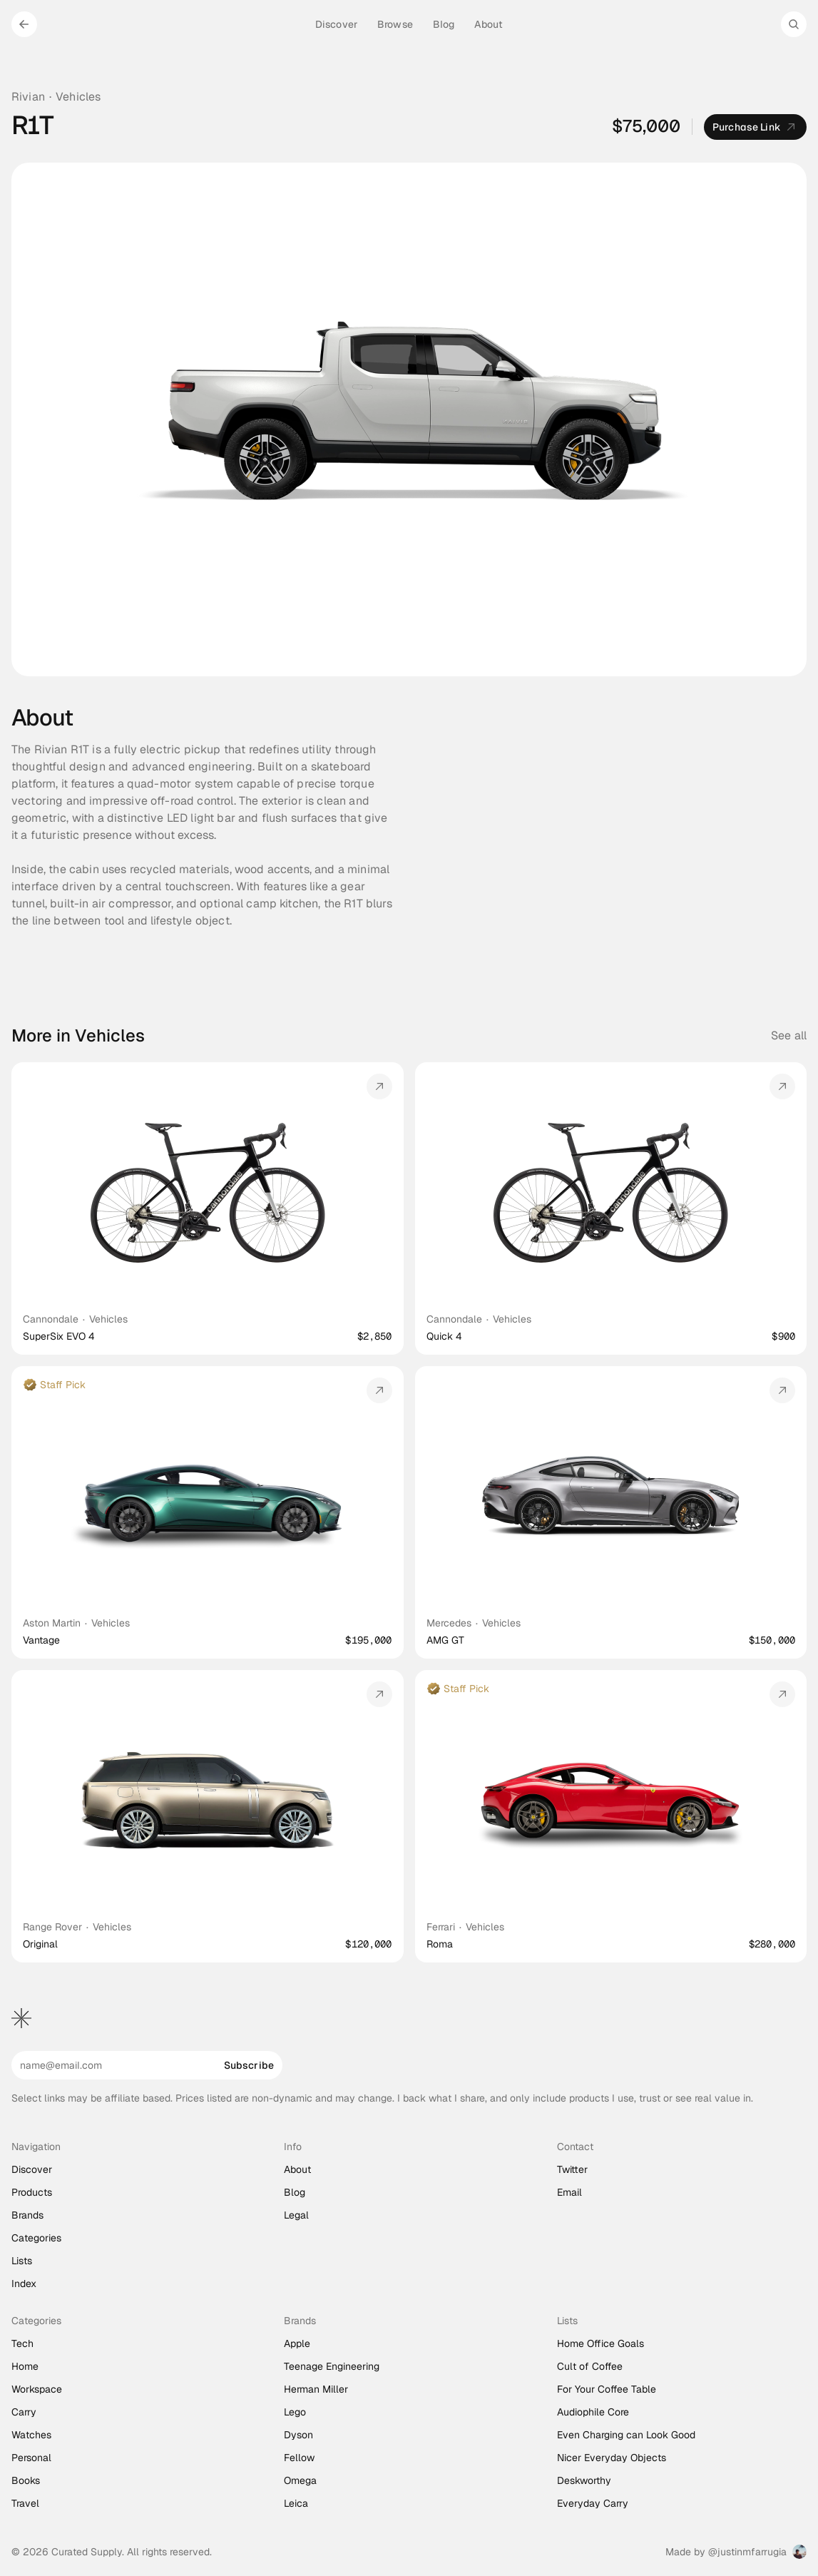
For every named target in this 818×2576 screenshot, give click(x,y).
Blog (294, 2192)
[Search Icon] (794, 24)
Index (23, 2283)
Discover (31, 2169)
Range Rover (52, 1926)
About (297, 2169)
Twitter (572, 2169)
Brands (27, 2215)
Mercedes (448, 1623)
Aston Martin (52, 1623)
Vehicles (78, 96)
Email (569, 2192)
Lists (21, 2260)
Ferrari (440, 1926)
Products (31, 2192)
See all (789, 1035)
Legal (296, 2215)
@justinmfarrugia (747, 2551)
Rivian (28, 96)
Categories (36, 2237)
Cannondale (50, 1319)
